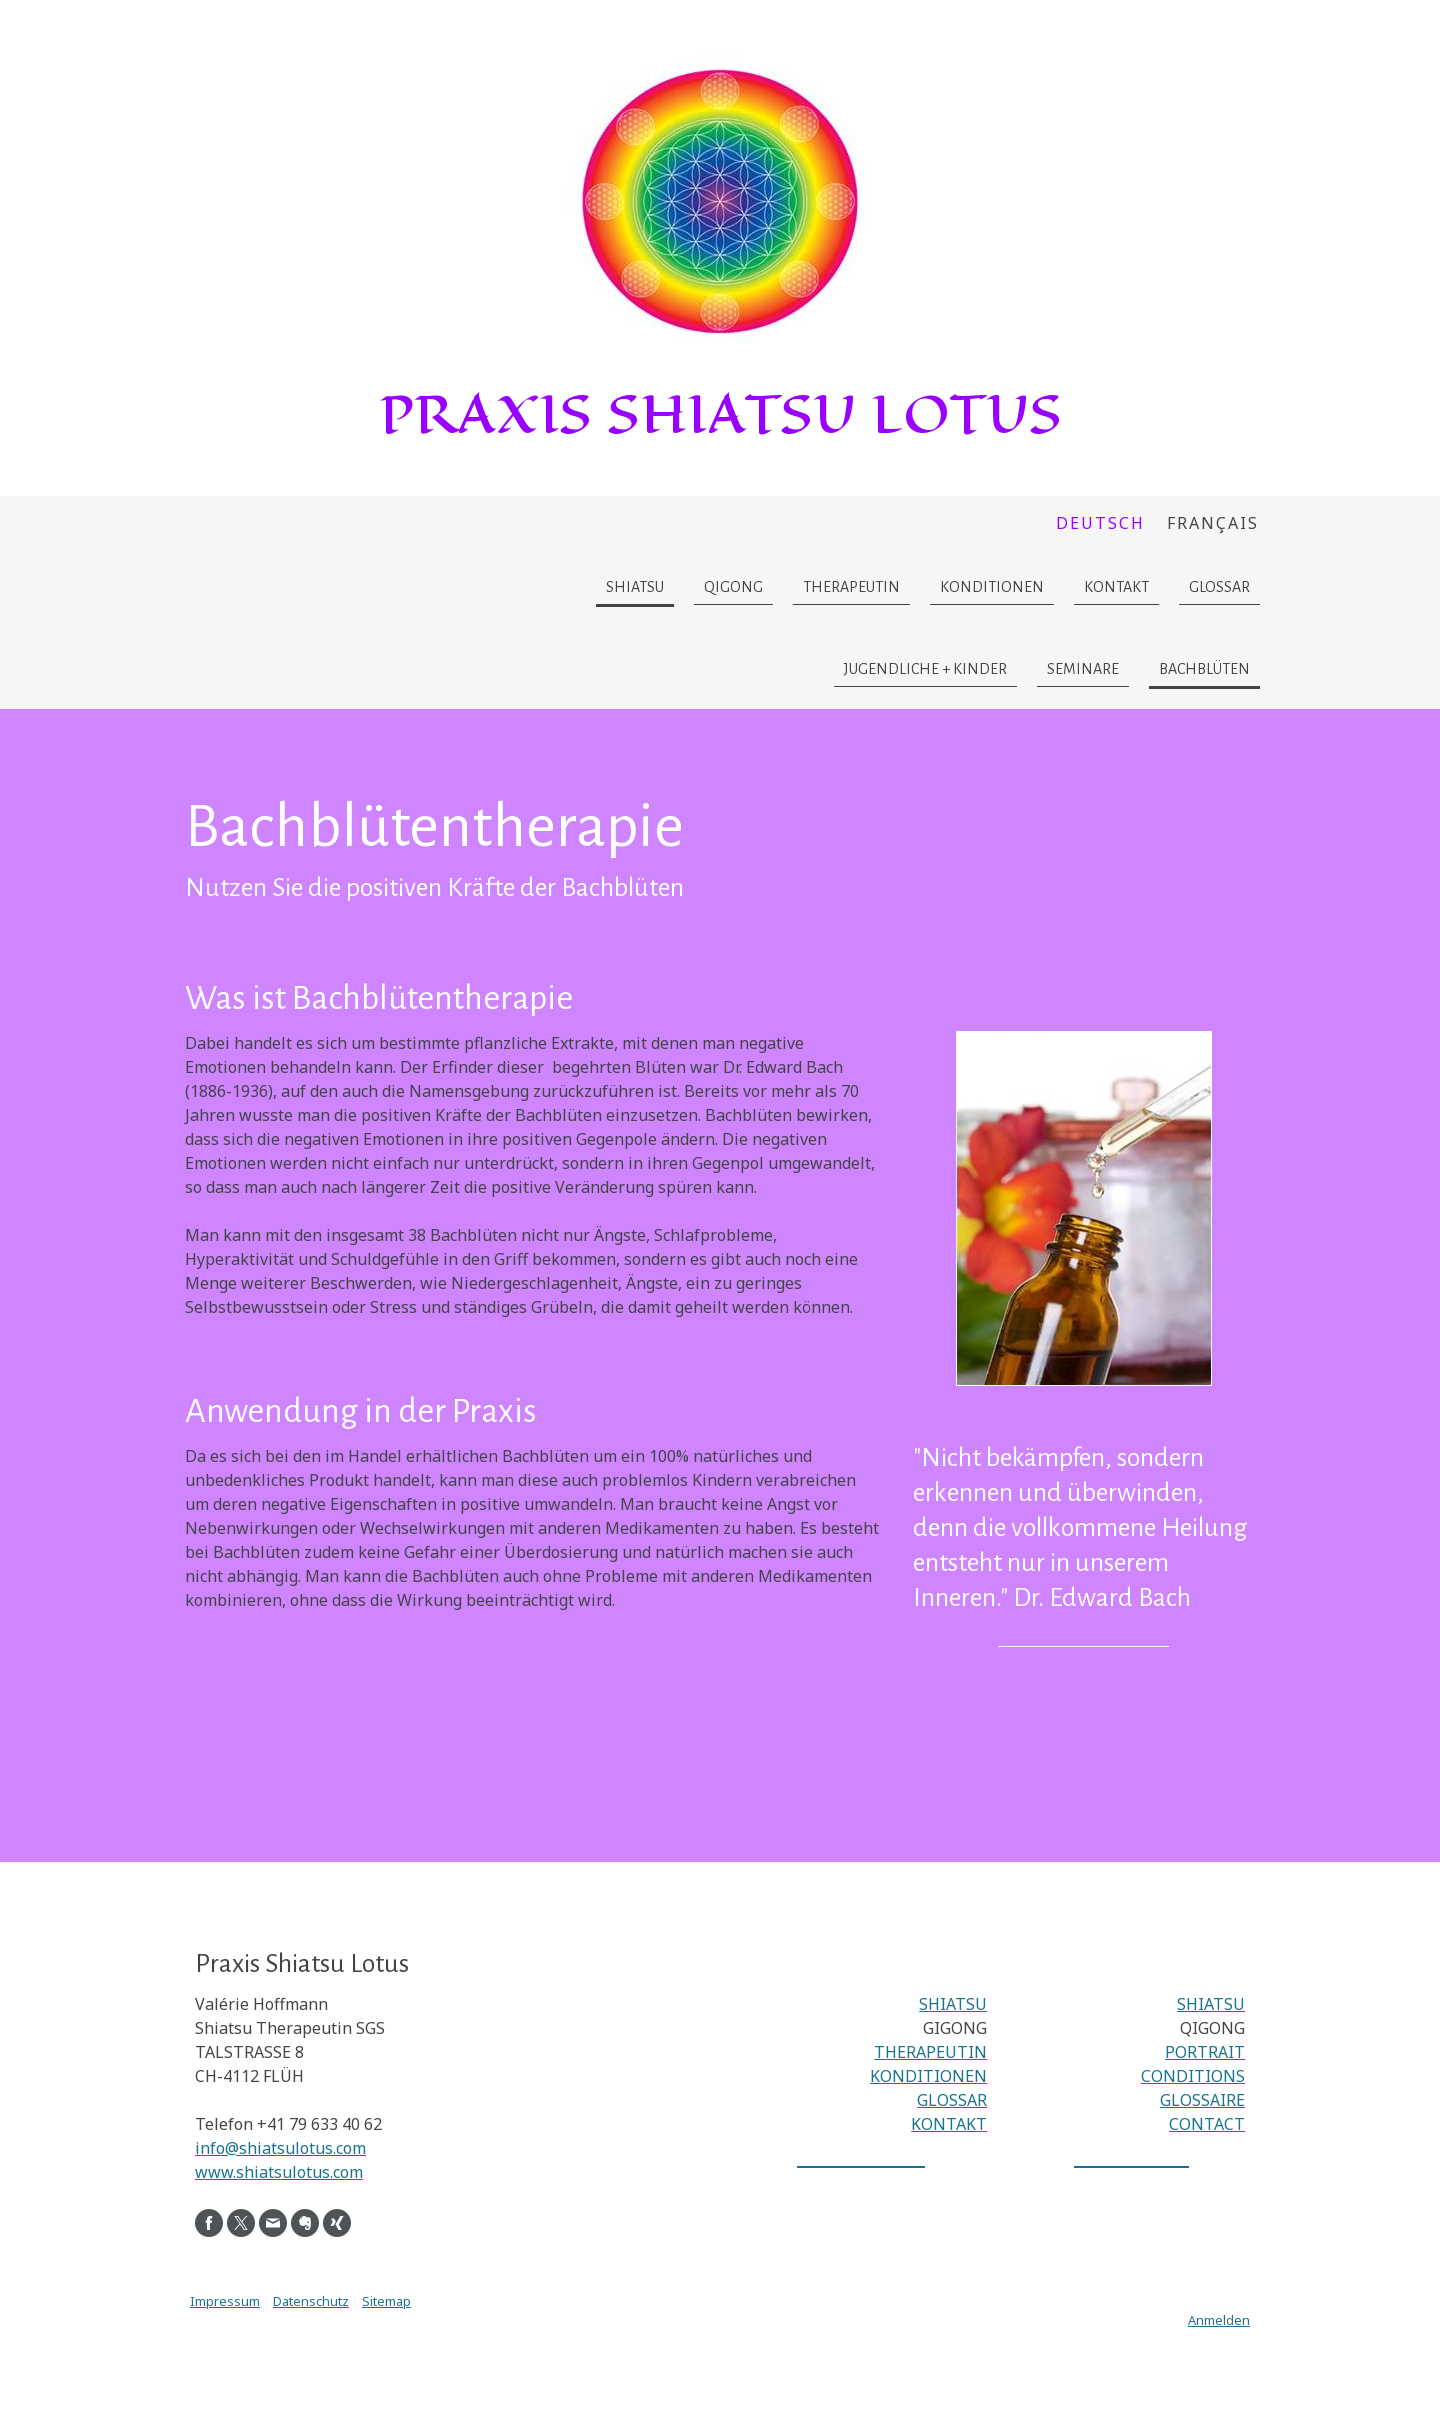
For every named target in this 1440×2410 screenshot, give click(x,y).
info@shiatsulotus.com (280, 2148)
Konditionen (992, 587)
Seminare (1083, 669)
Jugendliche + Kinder (925, 669)
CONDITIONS (1193, 2076)
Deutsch (1100, 523)
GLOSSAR (952, 2100)
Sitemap (386, 2301)
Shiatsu (635, 587)
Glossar (1219, 587)
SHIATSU (953, 2004)
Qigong (733, 587)
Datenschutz (311, 2301)
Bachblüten (1204, 669)
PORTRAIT (1205, 2052)
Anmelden (1219, 2320)
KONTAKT (949, 2124)
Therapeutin (851, 587)
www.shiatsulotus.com (279, 2172)
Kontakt (1116, 587)
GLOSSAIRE (1202, 2100)
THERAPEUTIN (930, 2052)
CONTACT (1207, 2124)
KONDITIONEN (928, 2076)
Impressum (225, 2301)
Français (1213, 523)
